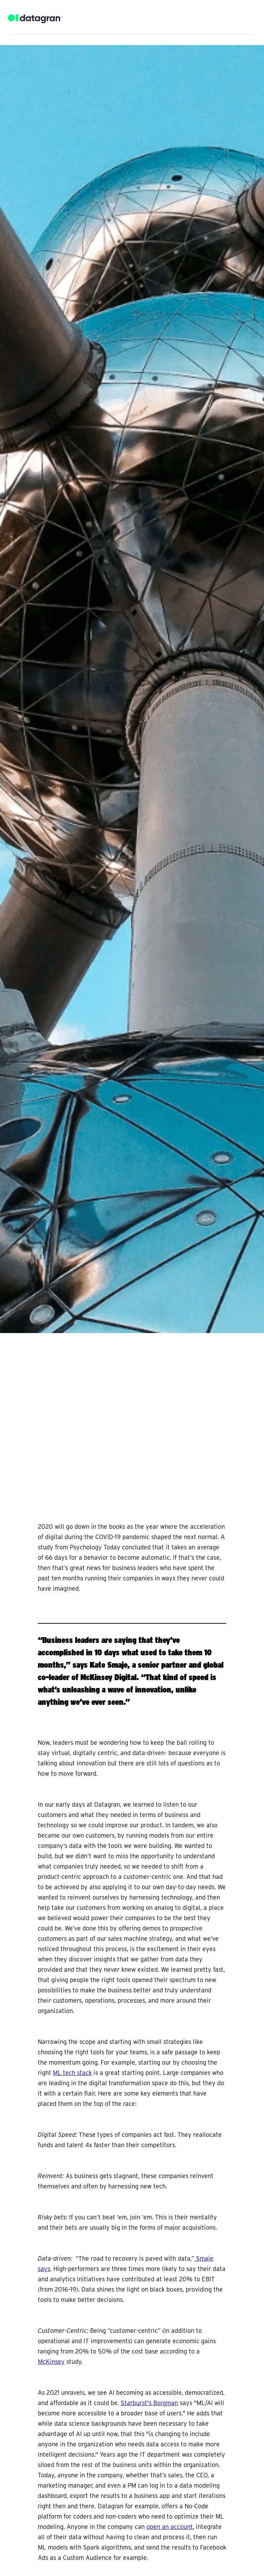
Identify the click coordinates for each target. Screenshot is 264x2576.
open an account (169, 2526)
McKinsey (51, 2361)
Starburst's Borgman (149, 2402)
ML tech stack (72, 2072)
